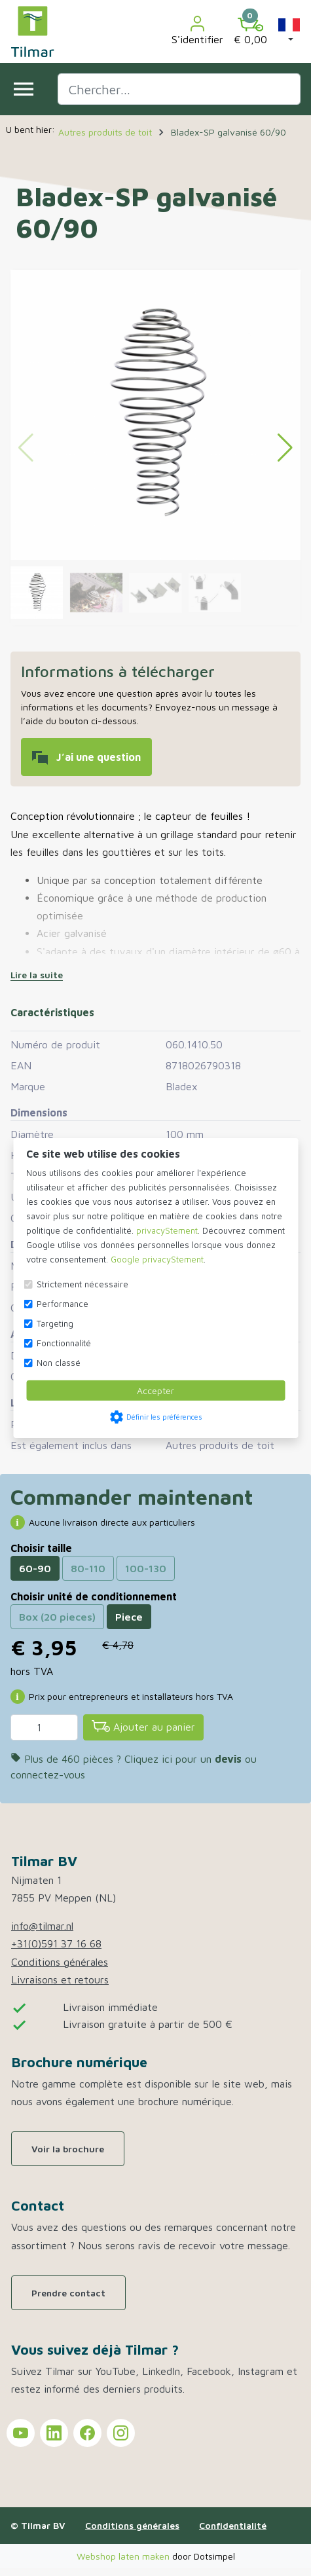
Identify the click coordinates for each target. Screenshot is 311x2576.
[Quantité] (44, 1727)
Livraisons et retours (60, 1979)
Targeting (55, 1323)
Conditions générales (59, 1962)
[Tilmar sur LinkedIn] (54, 2433)
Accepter (155, 1390)
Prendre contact (68, 2292)
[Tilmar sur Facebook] (87, 2433)
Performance (62, 1303)
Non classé (59, 1362)
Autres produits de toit (220, 1445)
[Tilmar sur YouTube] (21, 2433)
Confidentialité (232, 2525)
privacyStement (167, 1230)
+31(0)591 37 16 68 (56, 1943)
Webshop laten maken (124, 2556)
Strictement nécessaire (82, 1284)
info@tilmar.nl (42, 1926)
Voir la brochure (67, 2148)
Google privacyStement (157, 1259)
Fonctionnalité (64, 1343)
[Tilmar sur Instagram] (121, 2433)
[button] (289, 31)
